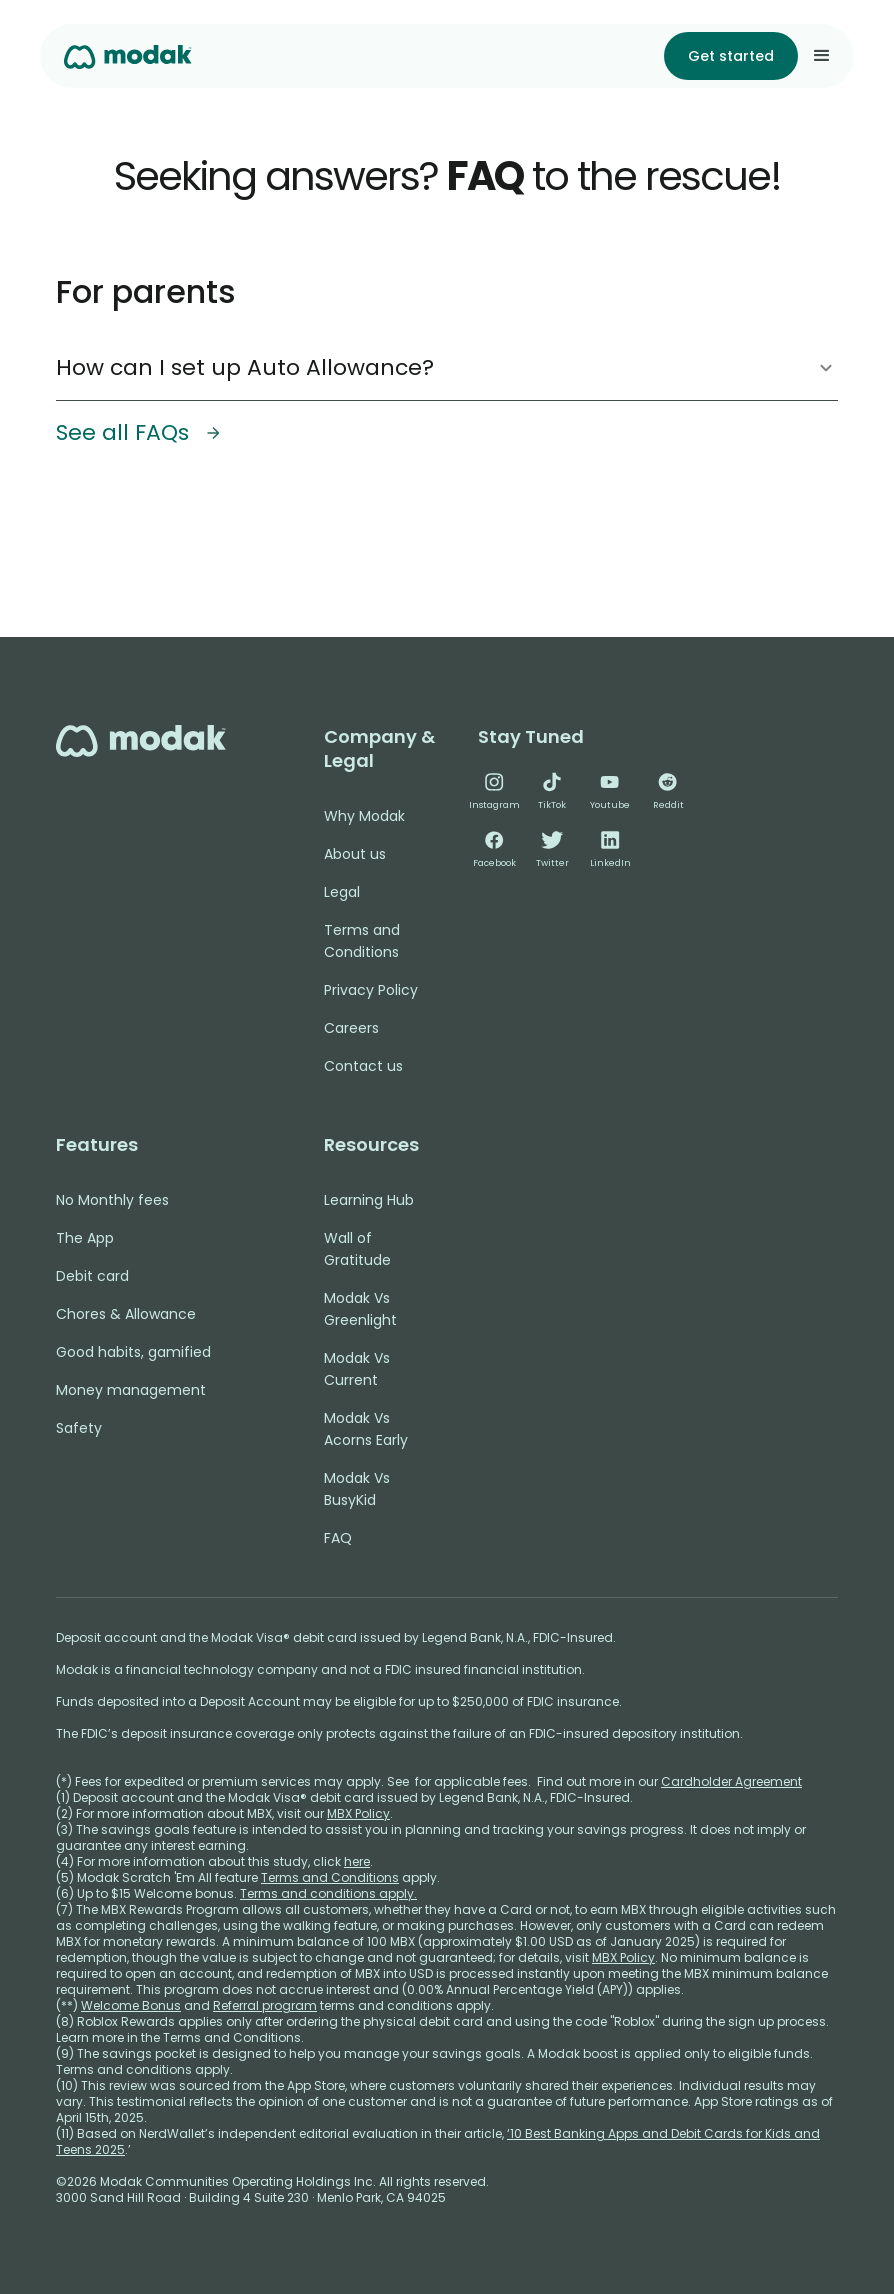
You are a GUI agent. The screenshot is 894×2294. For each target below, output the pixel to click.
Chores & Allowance (126, 1314)
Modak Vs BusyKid (357, 1489)
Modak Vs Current (357, 1369)
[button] (822, 56)
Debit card (92, 1276)
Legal (342, 892)
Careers (351, 1028)
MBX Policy (358, 1813)
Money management (131, 1390)
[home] (128, 55)
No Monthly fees (112, 1200)
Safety (79, 1428)
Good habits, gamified (133, 1352)
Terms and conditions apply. (328, 1893)
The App (85, 1238)
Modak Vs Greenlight (360, 1309)
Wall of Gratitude (357, 1249)
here (357, 1861)
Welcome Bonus (131, 2005)
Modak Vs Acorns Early (366, 1429)
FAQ (338, 1538)
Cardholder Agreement (731, 1781)
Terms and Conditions (362, 941)
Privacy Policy (371, 990)
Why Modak (364, 816)
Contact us (363, 1066)
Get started (731, 56)
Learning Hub (369, 1200)
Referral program (265, 2005)
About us (355, 854)
